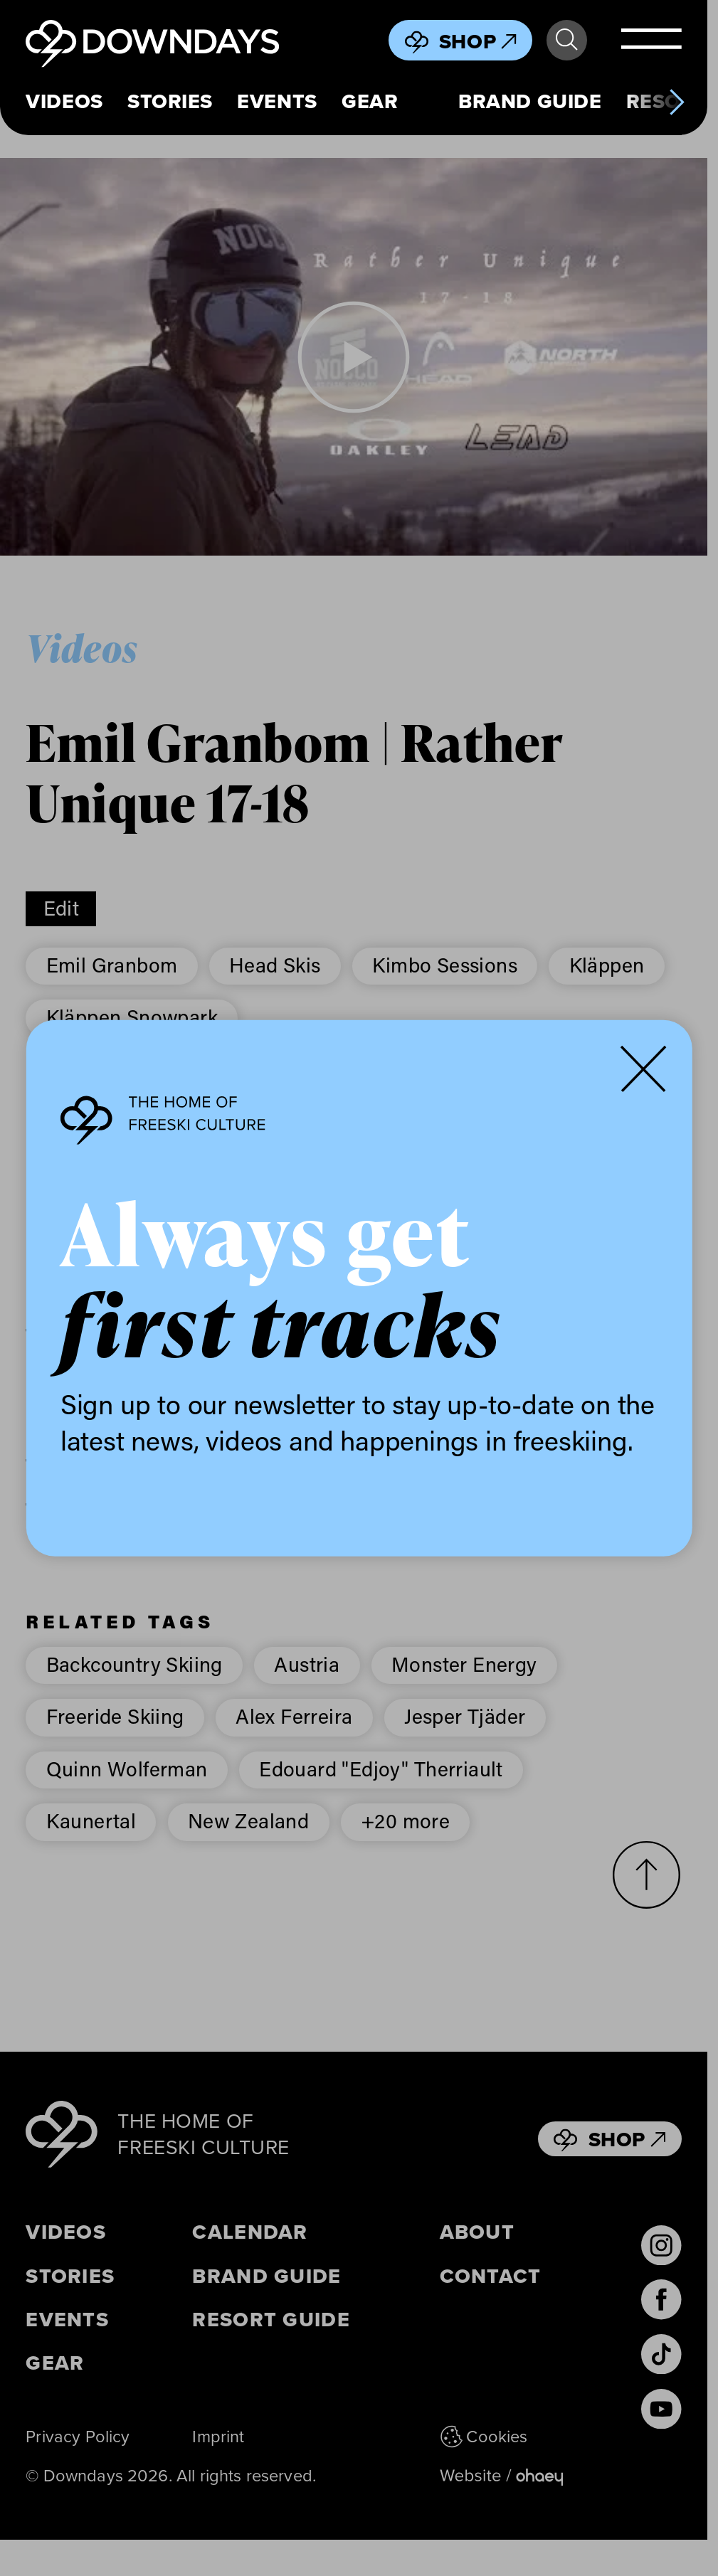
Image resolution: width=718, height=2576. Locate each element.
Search (566, 39)
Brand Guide (529, 101)
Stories (170, 101)
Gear (370, 101)
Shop (478, 41)
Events (277, 101)
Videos (64, 101)
